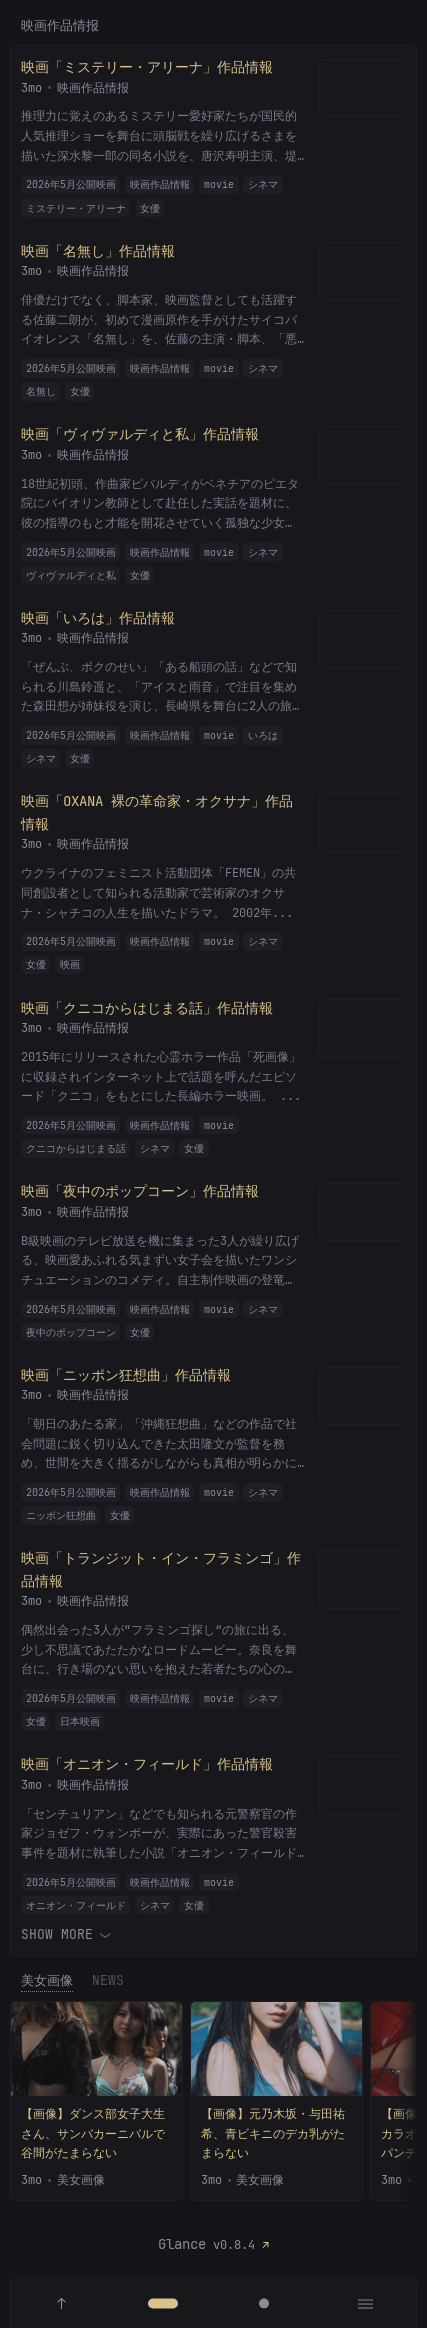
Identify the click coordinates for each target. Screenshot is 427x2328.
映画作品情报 (93, 87)
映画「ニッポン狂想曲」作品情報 (126, 1374)
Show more (64, 1932)
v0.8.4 (234, 2245)
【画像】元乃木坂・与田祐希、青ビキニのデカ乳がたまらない (273, 2133)
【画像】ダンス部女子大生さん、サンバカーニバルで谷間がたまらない (93, 2133)
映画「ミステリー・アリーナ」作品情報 (147, 67)
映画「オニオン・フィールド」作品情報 (147, 1764)
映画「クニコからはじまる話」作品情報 (147, 1007)
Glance (182, 2244)
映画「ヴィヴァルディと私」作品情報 (140, 434)
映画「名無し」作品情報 (98, 250)
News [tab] (108, 1980)
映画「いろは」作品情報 (98, 617)
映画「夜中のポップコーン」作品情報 (140, 1191)
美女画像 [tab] (47, 1980)
